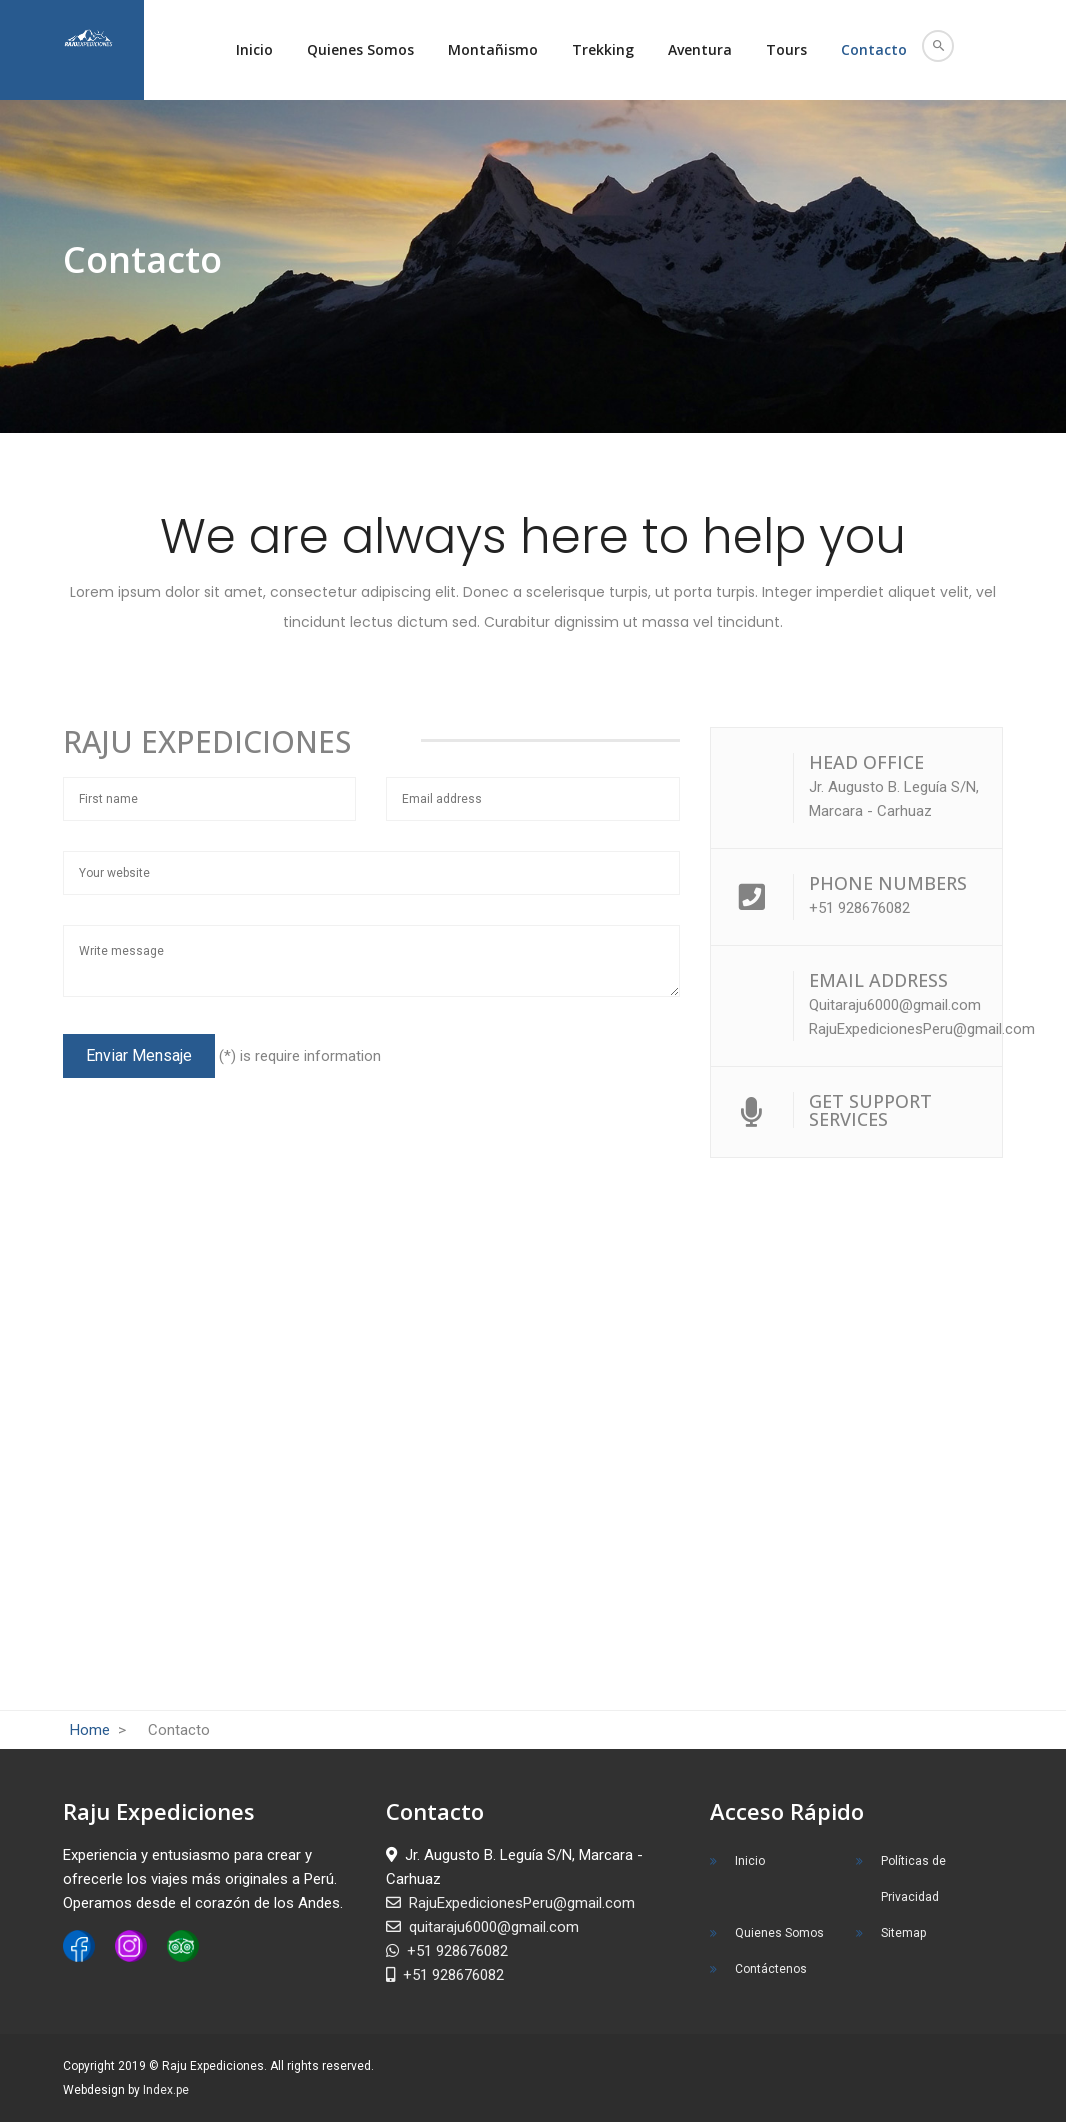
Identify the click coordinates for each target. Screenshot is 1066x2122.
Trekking (603, 49)
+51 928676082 (447, 1951)
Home (92, 1730)
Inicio (254, 49)
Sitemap (903, 1933)
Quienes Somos (360, 49)
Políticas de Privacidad (913, 1879)
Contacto (874, 49)
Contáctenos (771, 1969)
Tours (786, 49)
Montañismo (493, 49)
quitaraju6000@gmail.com (482, 1927)
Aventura (700, 49)
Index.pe (166, 2090)
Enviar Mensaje (139, 1055)
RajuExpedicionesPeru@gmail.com (510, 1903)
